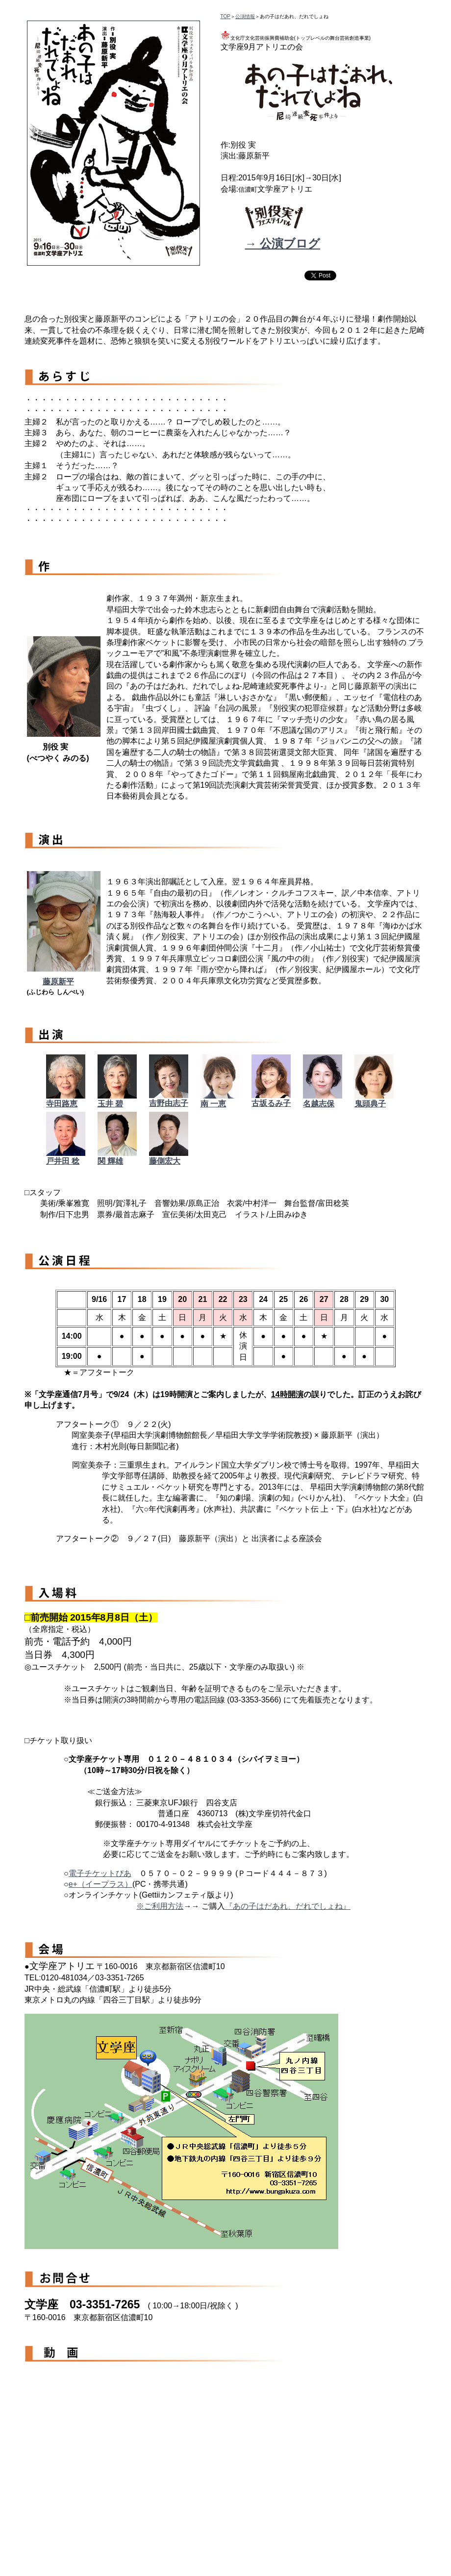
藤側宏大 (164, 1161)
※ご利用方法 (159, 1906)
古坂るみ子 (271, 1103)
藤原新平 (58, 981)
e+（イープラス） (100, 1884)
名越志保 (318, 1104)
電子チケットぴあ (100, 1873)
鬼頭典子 (370, 1104)
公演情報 (245, 16)
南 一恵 (213, 1104)
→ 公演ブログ (283, 243)
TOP (225, 16)
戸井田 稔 (62, 1161)
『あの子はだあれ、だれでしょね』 (288, 1906)
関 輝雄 (110, 1161)
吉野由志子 (168, 1103)
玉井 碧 (110, 1104)
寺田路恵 (61, 1104)
